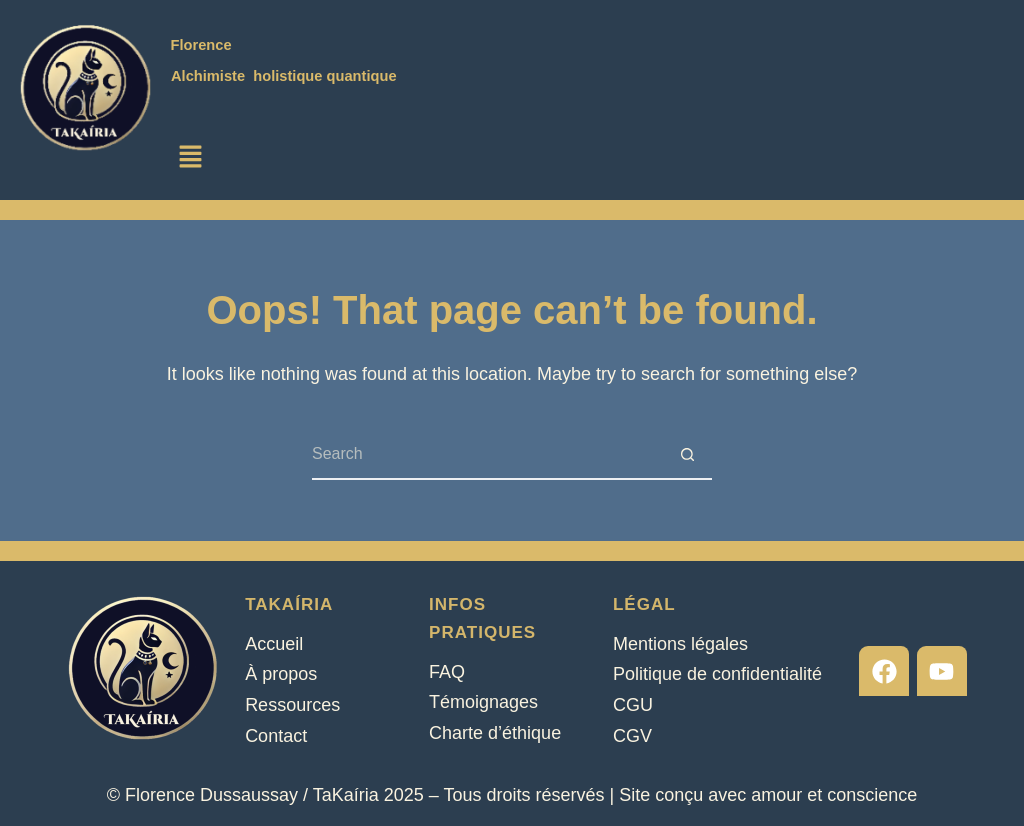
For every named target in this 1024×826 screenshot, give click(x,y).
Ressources (292, 705)
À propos (281, 674)
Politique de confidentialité (717, 674)
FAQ (447, 672)
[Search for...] (487, 455)
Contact (276, 736)
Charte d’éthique (495, 733)
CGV (632, 736)
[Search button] (687, 455)
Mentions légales (680, 644)
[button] (191, 158)
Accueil (274, 644)
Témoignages (483, 702)
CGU (633, 705)
